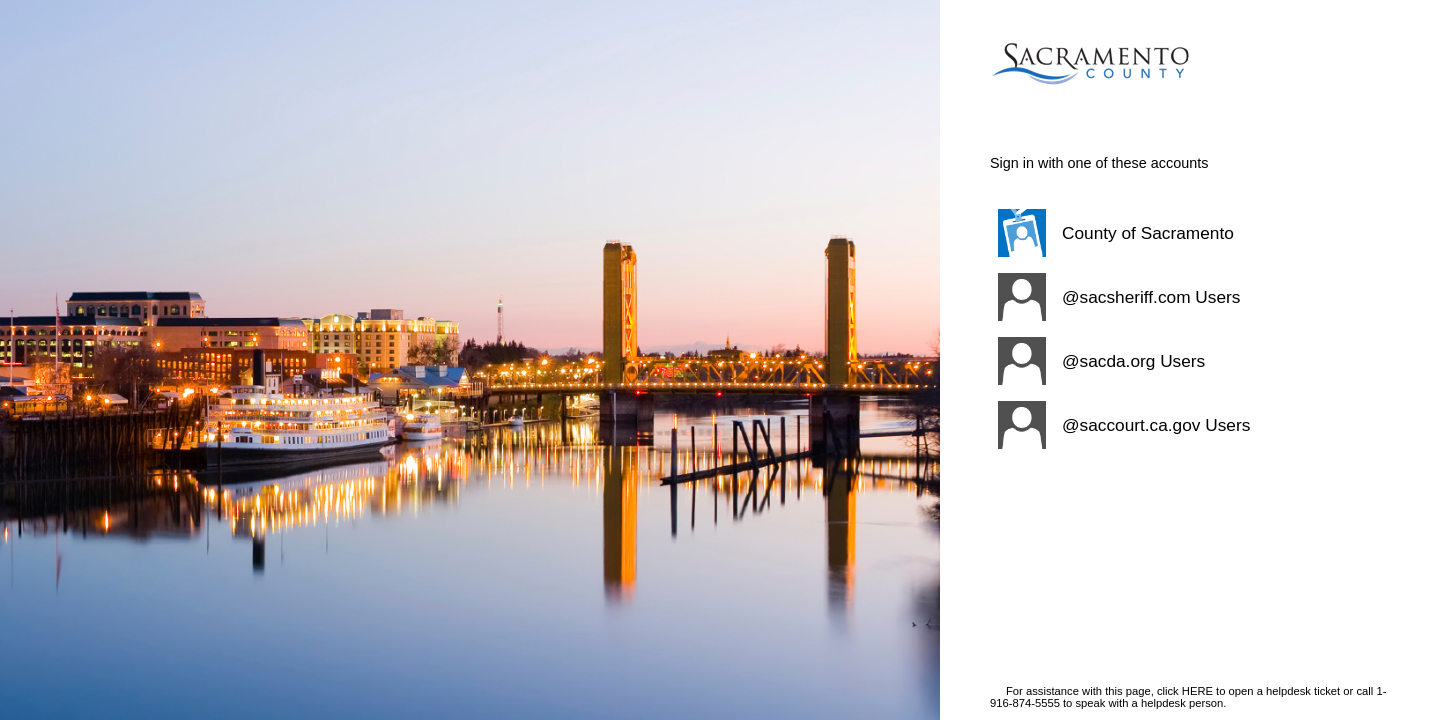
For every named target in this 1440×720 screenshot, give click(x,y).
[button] (1165, 233)
